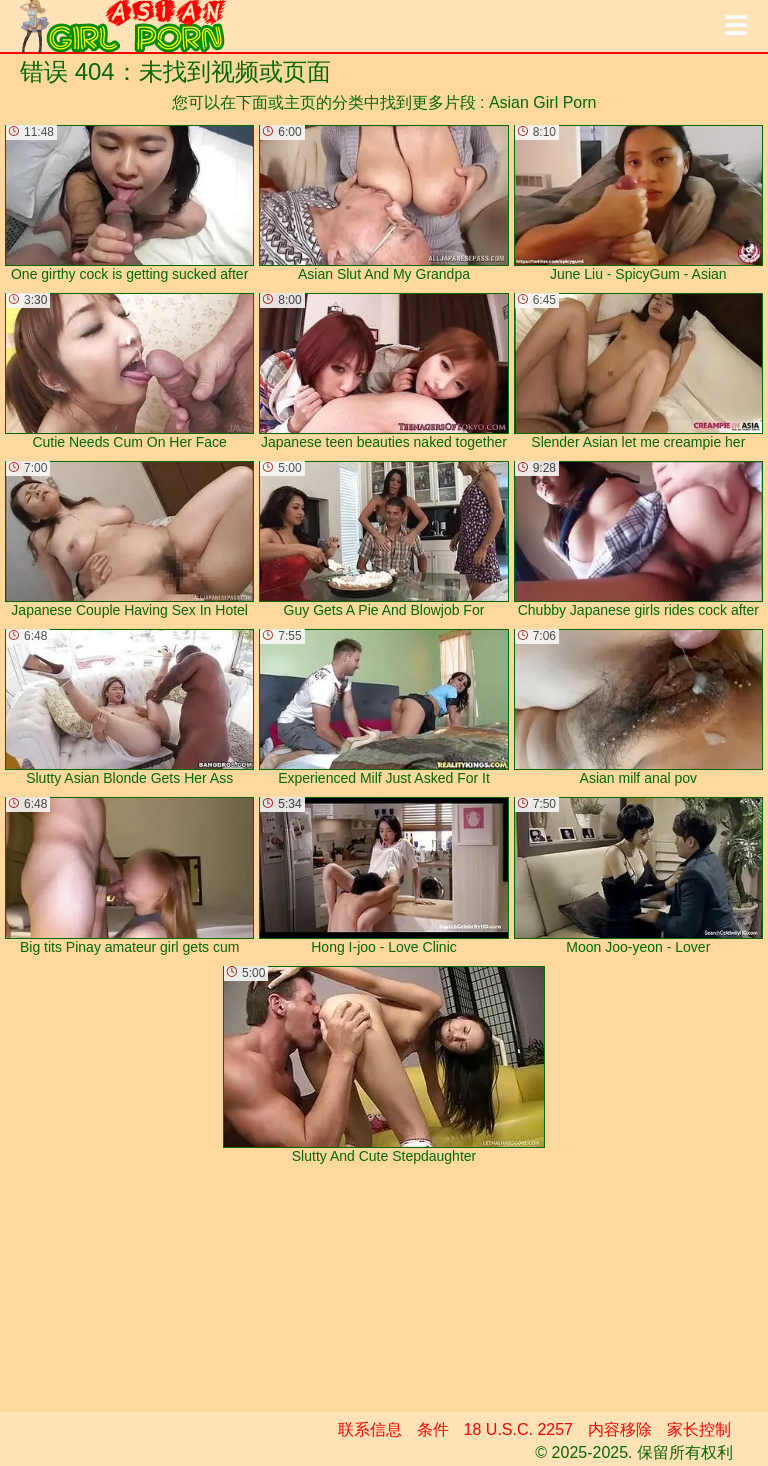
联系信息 (370, 1429)
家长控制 (699, 1429)
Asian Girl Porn (543, 102)
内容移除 (620, 1429)
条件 (433, 1429)
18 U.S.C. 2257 (518, 1429)
